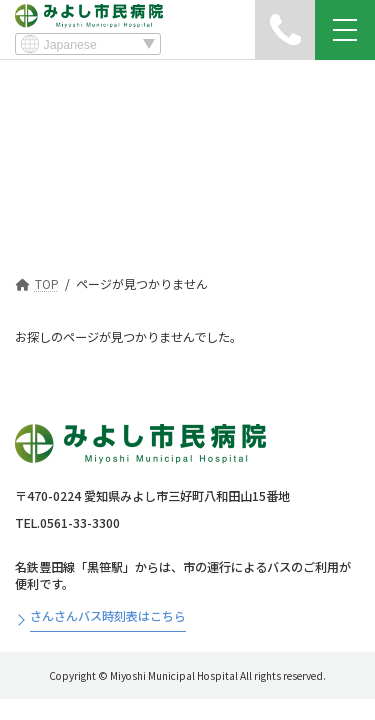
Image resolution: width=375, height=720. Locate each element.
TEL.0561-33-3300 (67, 523)
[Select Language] (88, 44)
